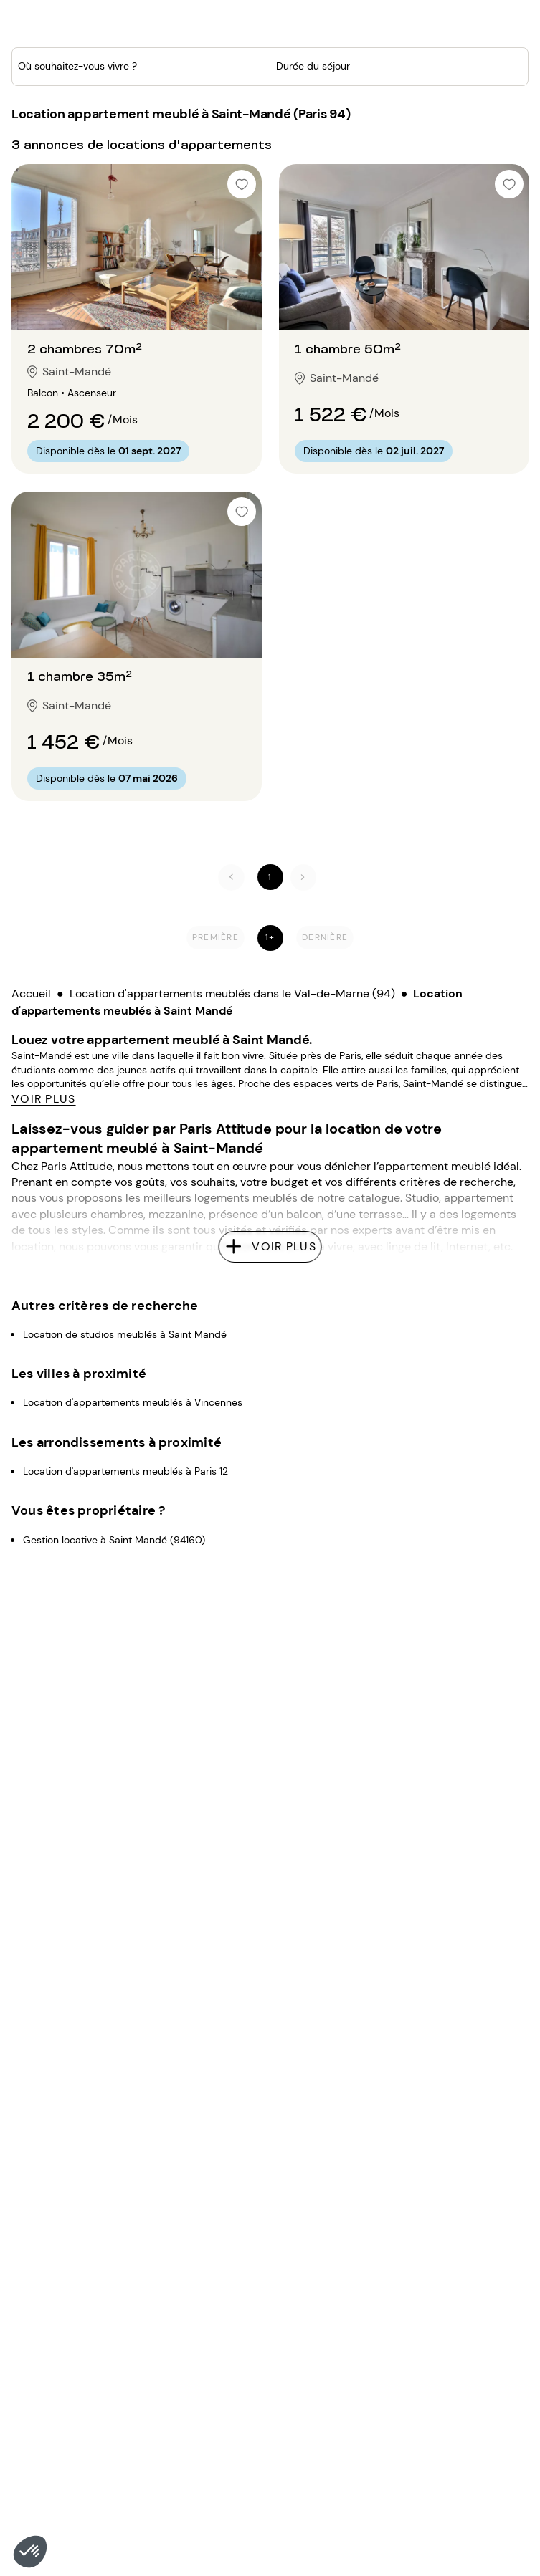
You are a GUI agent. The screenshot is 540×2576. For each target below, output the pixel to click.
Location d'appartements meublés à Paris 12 (125, 1351)
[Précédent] (231, 846)
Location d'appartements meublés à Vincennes (132, 1283)
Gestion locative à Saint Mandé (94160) (114, 1420)
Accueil (31, 961)
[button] (30, 2551)
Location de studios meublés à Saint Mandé (125, 1214)
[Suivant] (303, 846)
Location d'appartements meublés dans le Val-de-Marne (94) (232, 961)
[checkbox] (241, 153)
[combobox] (111, 118)
